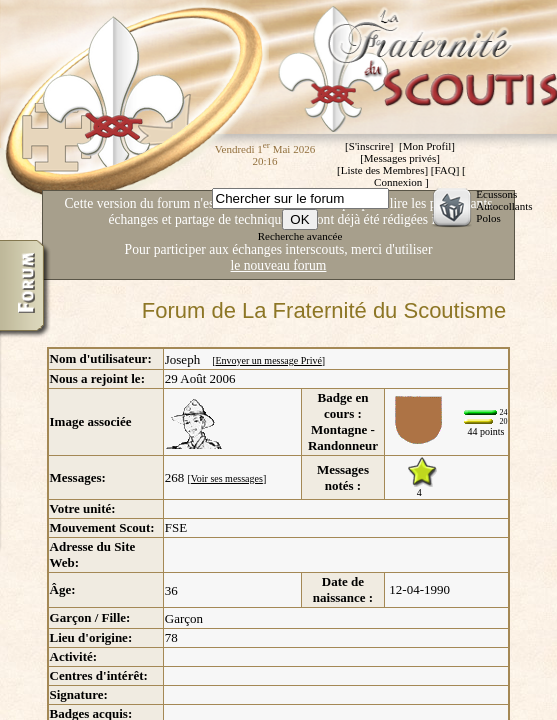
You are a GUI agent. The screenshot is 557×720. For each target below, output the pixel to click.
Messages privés (400, 158)
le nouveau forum (279, 265)
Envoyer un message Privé (268, 360)
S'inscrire (369, 146)
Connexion (398, 182)
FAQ (444, 170)
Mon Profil (427, 146)
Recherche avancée (300, 236)
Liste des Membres (383, 170)
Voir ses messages (227, 478)
